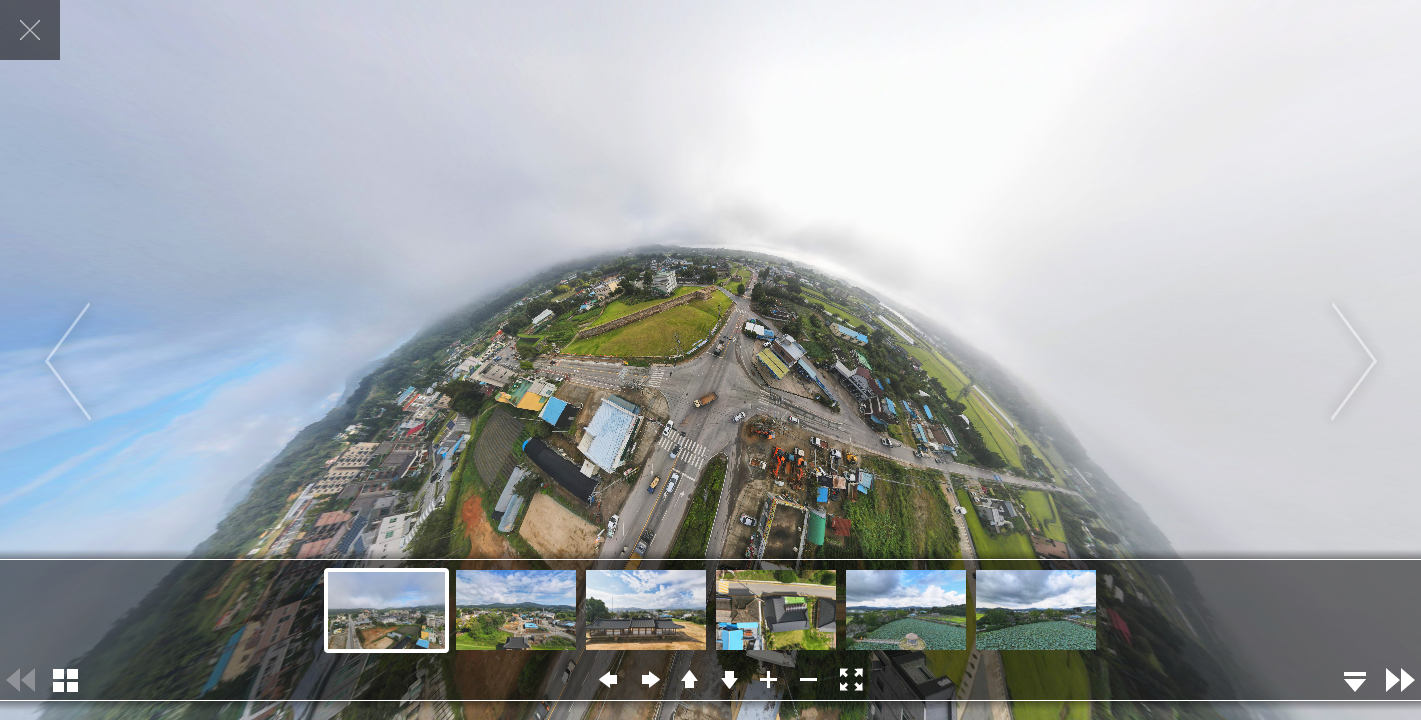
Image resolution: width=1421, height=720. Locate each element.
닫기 (30, 30)
